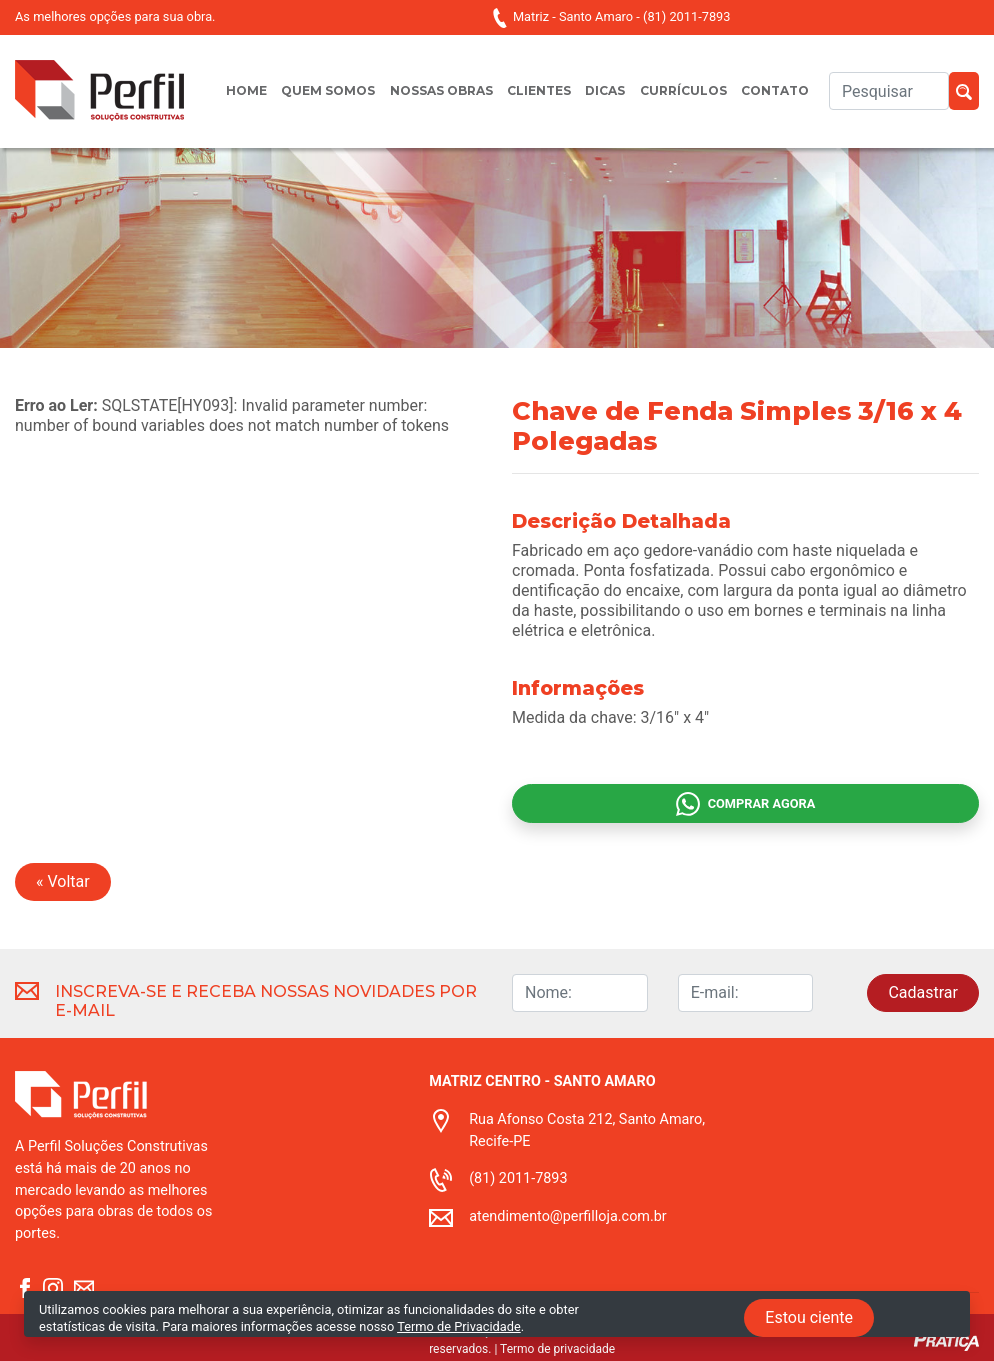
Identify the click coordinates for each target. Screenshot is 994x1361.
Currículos (683, 90)
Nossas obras (441, 90)
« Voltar (63, 881)
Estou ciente (809, 1317)
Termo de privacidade (557, 1349)
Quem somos (328, 90)
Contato (775, 90)
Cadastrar (923, 992)
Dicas (605, 90)
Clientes (539, 90)
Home (246, 90)
